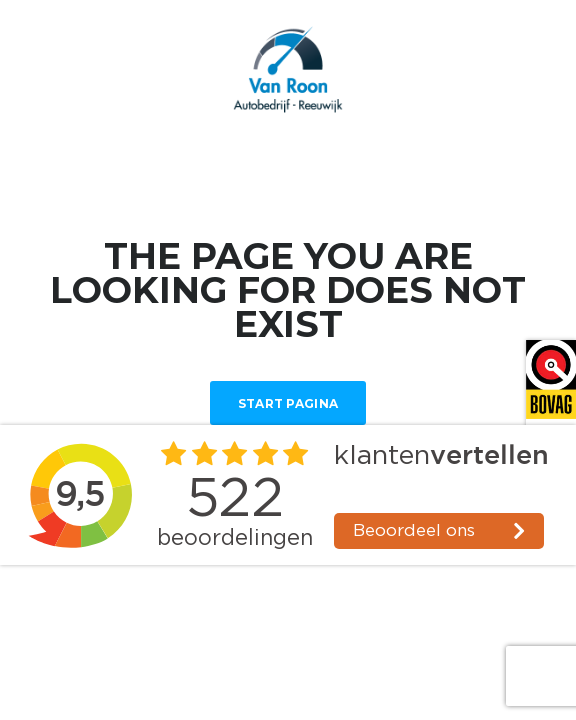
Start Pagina (288, 403)
